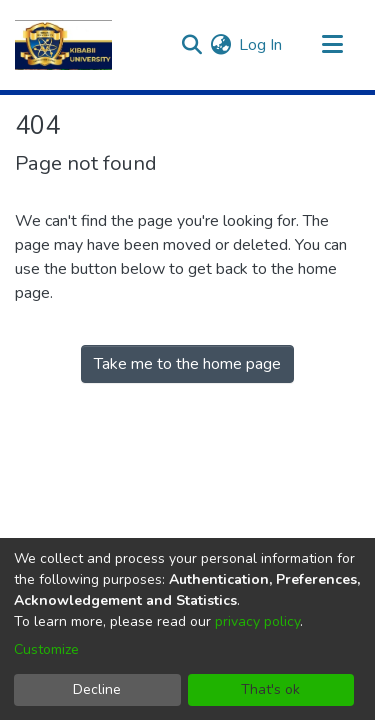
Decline (97, 689)
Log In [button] (261, 45)
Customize (46, 649)
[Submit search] (191, 45)
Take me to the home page (187, 364)
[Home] (63, 45)
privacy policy (257, 621)
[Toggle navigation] (332, 45)
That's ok (270, 689)
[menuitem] (220, 45)
